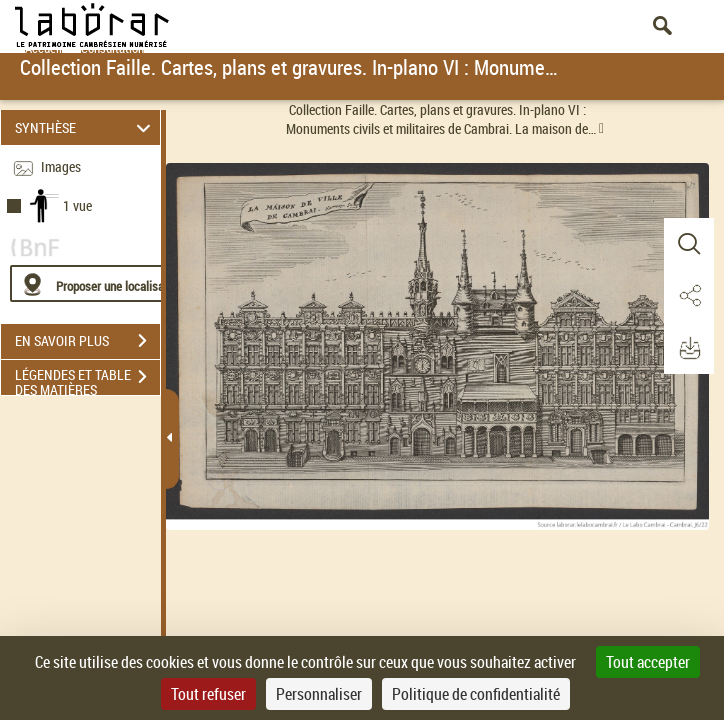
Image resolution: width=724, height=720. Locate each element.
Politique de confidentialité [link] (476, 694)
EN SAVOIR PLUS (87, 341)
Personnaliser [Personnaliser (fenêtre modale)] (319, 694)
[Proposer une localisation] (105, 283)
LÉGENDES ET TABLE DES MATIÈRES (87, 379)
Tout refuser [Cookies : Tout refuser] (208, 694)
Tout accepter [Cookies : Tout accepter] (648, 662)
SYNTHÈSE (86, 127)
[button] (689, 244)
